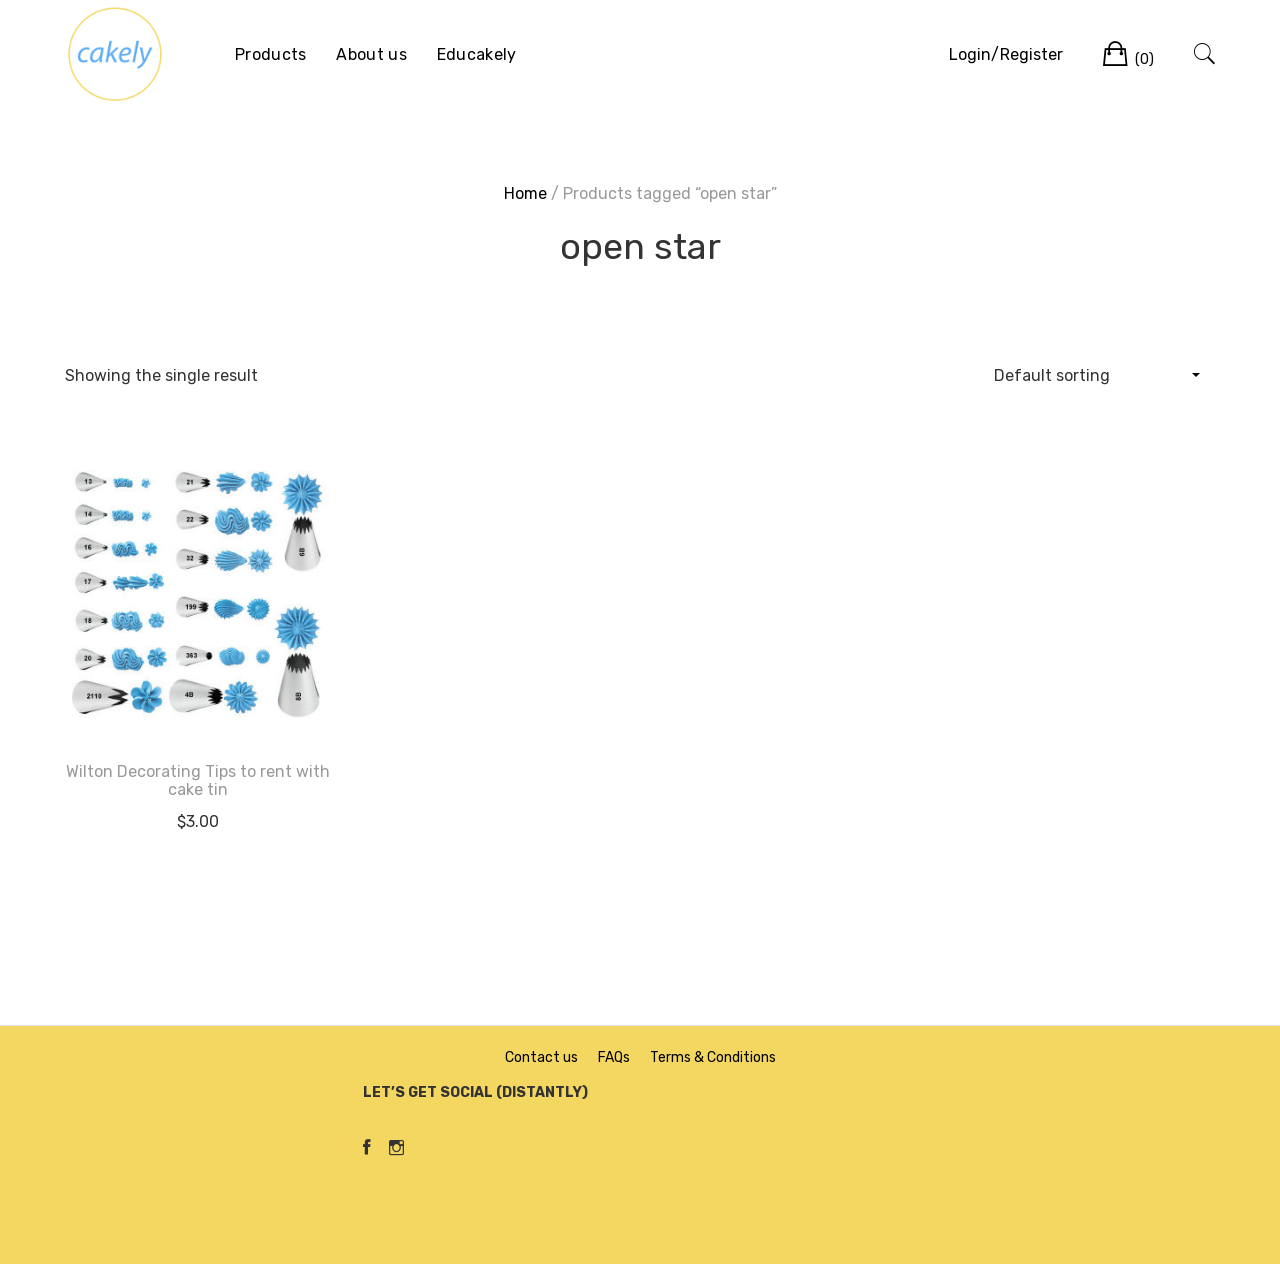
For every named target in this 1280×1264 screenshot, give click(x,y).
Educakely (477, 54)
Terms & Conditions (713, 1057)
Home (525, 193)
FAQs (614, 1057)
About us (371, 54)
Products (270, 54)
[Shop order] (1096, 375)
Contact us (541, 1057)
